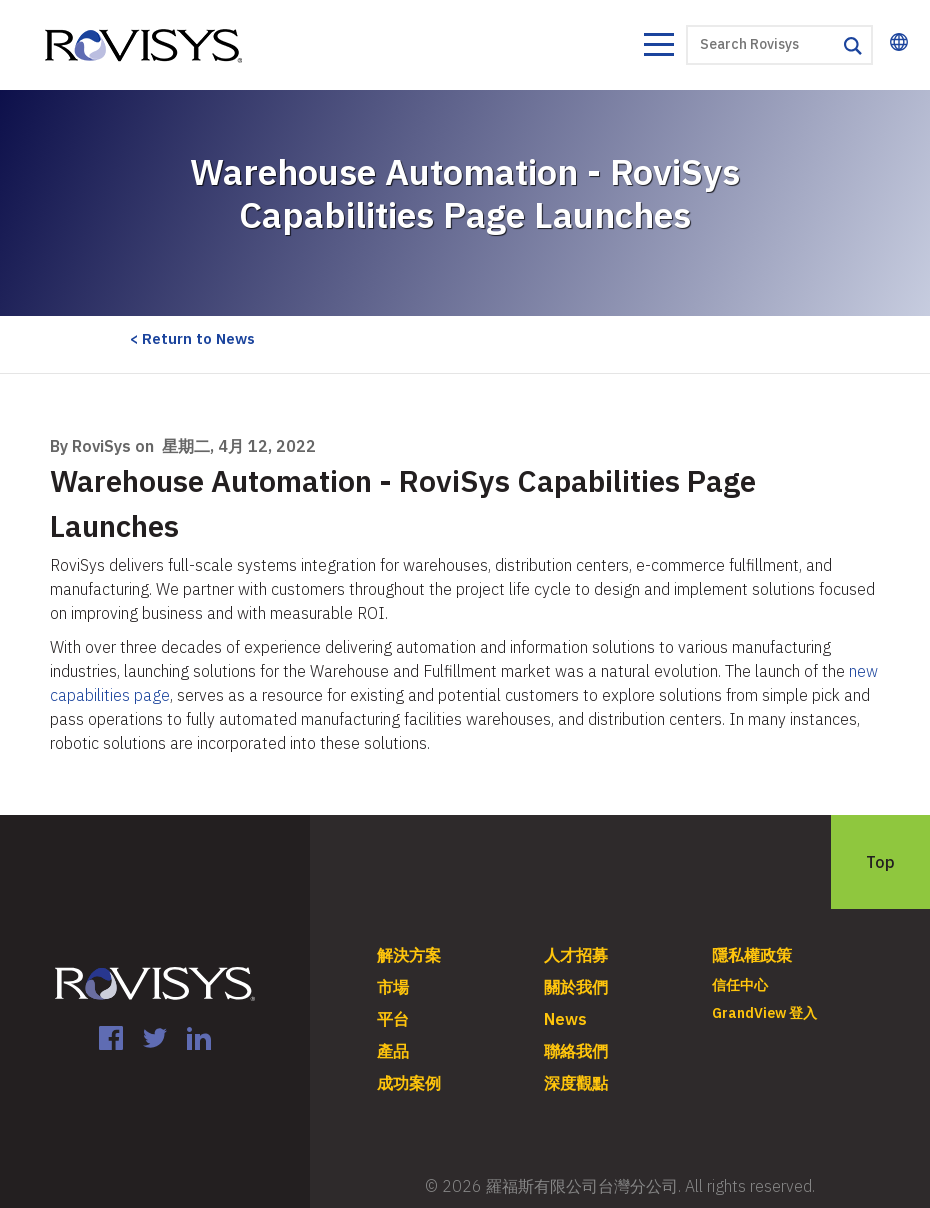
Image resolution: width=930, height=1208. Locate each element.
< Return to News (192, 338)
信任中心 (740, 985)
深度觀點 (576, 1083)
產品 (393, 1051)
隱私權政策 (752, 955)
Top (880, 862)
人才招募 (576, 955)
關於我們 (576, 987)
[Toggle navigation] (658, 47)
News (565, 1019)
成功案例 (409, 1083)
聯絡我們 (576, 1051)
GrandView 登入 (764, 1013)
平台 (393, 1019)
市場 (393, 987)
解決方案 (409, 955)
